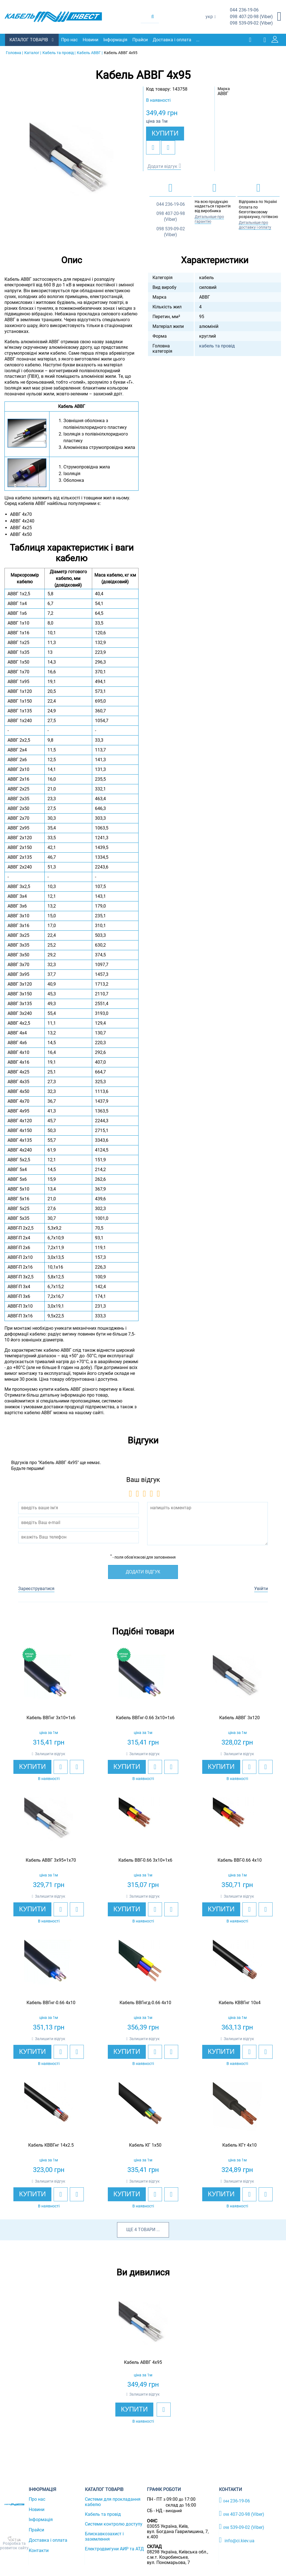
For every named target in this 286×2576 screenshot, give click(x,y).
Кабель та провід (103, 2514)
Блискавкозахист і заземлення (104, 2536)
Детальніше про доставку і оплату (255, 224)
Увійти (261, 1588)
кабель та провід (217, 345)
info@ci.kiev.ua (236, 2539)
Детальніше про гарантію (209, 218)
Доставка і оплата (172, 39)
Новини (91, 39)
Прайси (140, 39)
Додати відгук (162, 166)
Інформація (116, 39)
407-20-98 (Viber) (251, 17)
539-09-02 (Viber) (251, 23)
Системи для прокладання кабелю (112, 2501)
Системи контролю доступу (113, 2523)
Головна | (14, 52)
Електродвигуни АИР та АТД (114, 2548)
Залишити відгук (50, 1753)
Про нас (70, 39)
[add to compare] (168, 147)
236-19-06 (244, 10)
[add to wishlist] (153, 147)
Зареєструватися (36, 1588)
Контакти (39, 2550)
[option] (71, 164)
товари (146, 2229)
